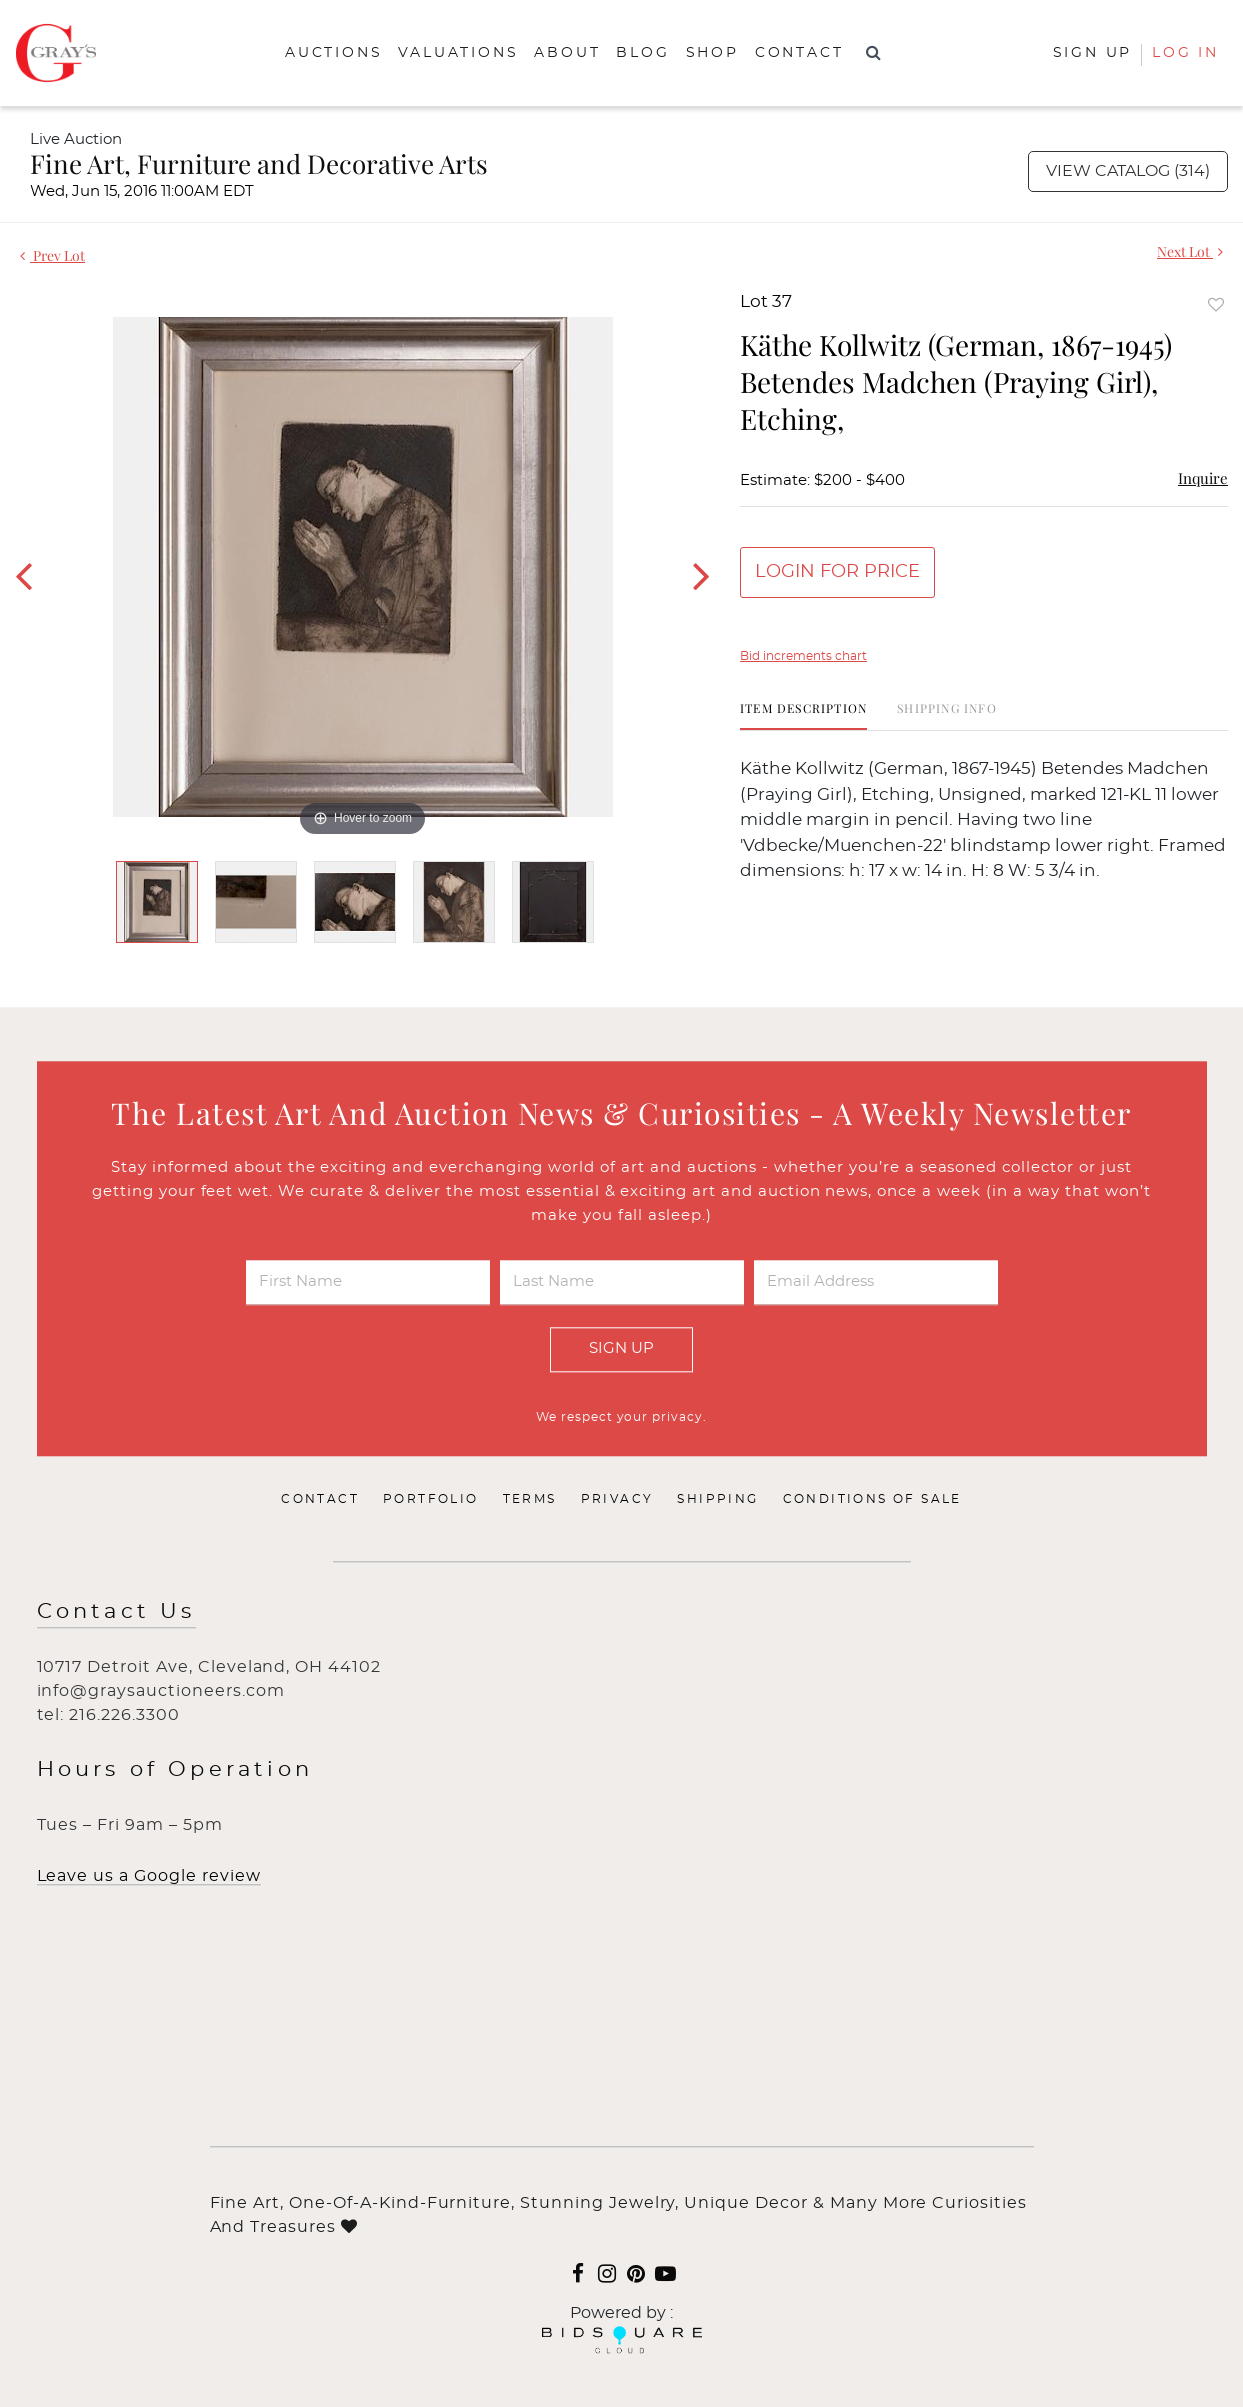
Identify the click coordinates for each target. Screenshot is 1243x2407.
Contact (799, 53)
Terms (530, 1499)
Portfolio (431, 1499)
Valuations (458, 53)
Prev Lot (52, 255)
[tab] (803, 715)
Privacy (617, 1499)
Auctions (333, 53)
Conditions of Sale (872, 1499)
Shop (712, 53)
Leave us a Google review (149, 1876)
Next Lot (1190, 251)
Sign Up (621, 1348)
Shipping (717, 1499)
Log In (1185, 53)
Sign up (1093, 53)
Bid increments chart (803, 656)
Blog (642, 53)
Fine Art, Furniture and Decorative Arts (259, 163)
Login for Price (837, 572)
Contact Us (116, 1611)
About (567, 53)
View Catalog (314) (1128, 171)
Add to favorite (1216, 304)
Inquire (1203, 478)
